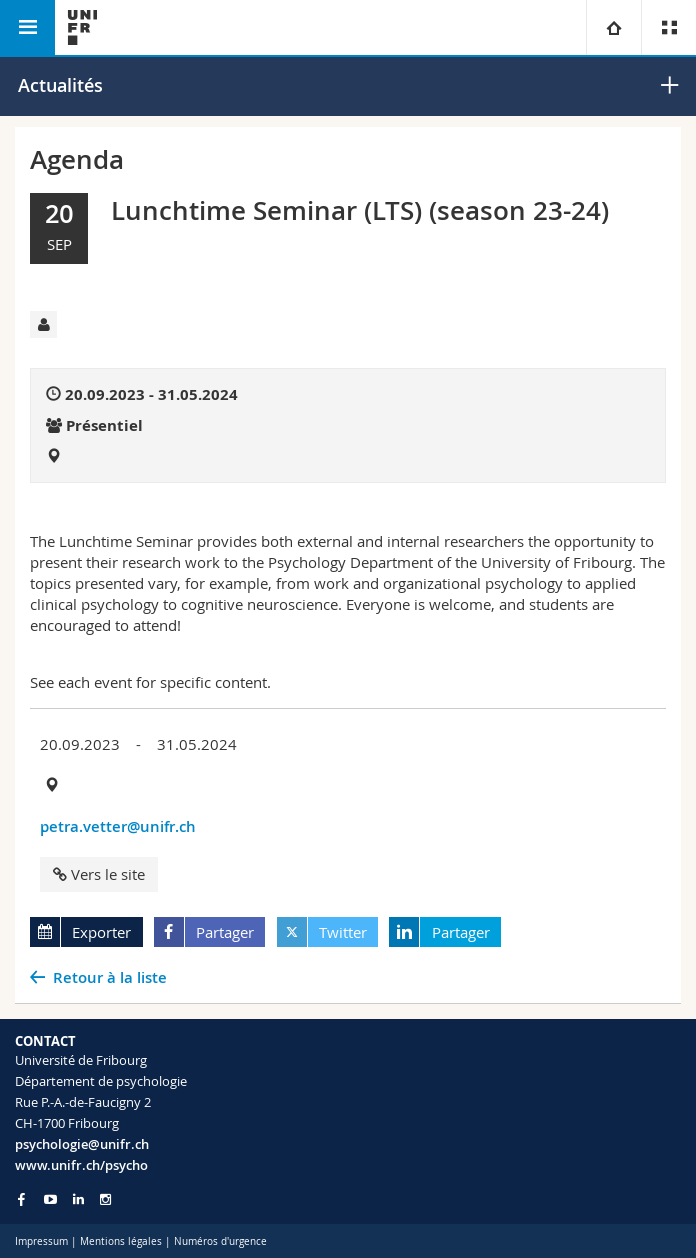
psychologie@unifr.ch (82, 1144)
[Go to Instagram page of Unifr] (105, 1199)
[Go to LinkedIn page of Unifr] (78, 1199)
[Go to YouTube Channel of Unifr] (50, 1199)
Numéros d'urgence (220, 1241)
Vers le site (99, 874)
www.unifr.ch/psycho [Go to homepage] (81, 1165)
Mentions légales (121, 1241)
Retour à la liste (110, 977)
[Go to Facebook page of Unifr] (21, 1199)
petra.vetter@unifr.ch (118, 826)
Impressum (41, 1241)
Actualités (60, 85)
